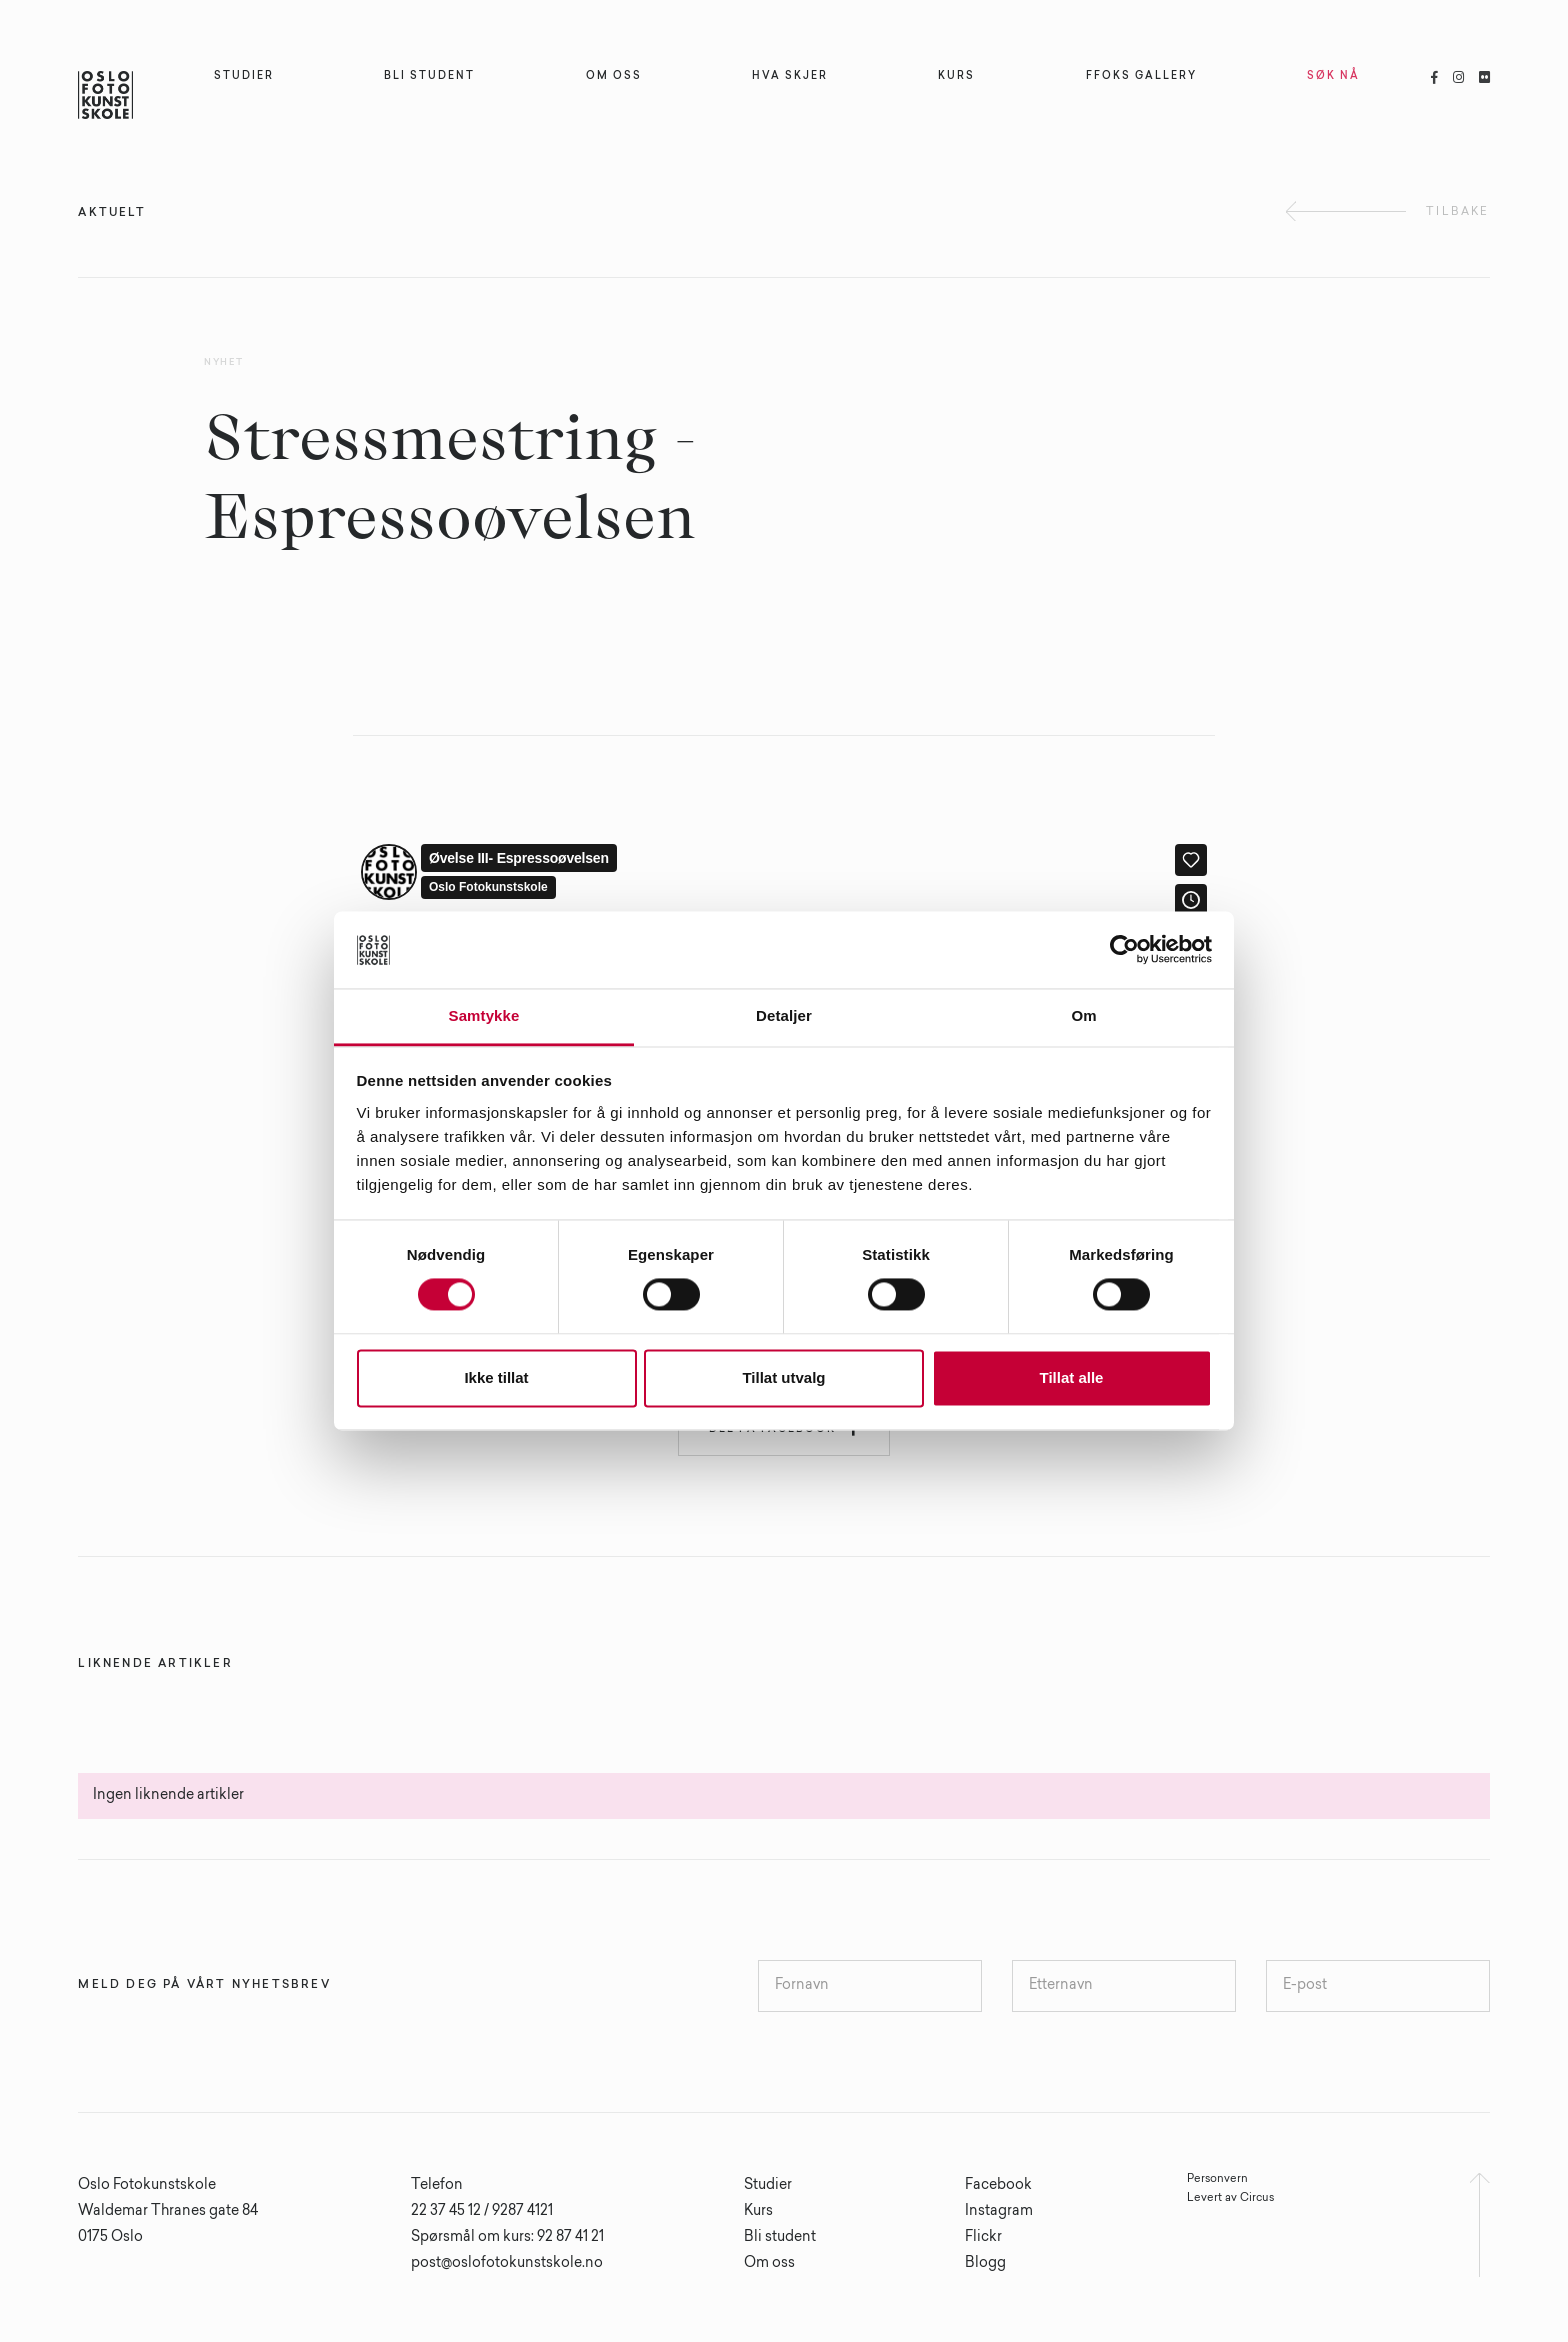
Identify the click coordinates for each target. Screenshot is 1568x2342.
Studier (768, 2186)
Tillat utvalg (783, 1377)
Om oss (769, 2264)
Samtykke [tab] (484, 1015)
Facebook (998, 2186)
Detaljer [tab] (784, 1015)
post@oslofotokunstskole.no (507, 2264)
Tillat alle (1072, 1377)
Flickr (983, 2238)
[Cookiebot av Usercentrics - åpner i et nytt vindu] (1124, 950)
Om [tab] (1083, 1015)
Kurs (758, 2212)
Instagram (999, 2212)
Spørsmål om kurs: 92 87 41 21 (507, 2238)
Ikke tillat (496, 1377)
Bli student (780, 2238)
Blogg (985, 2264)
